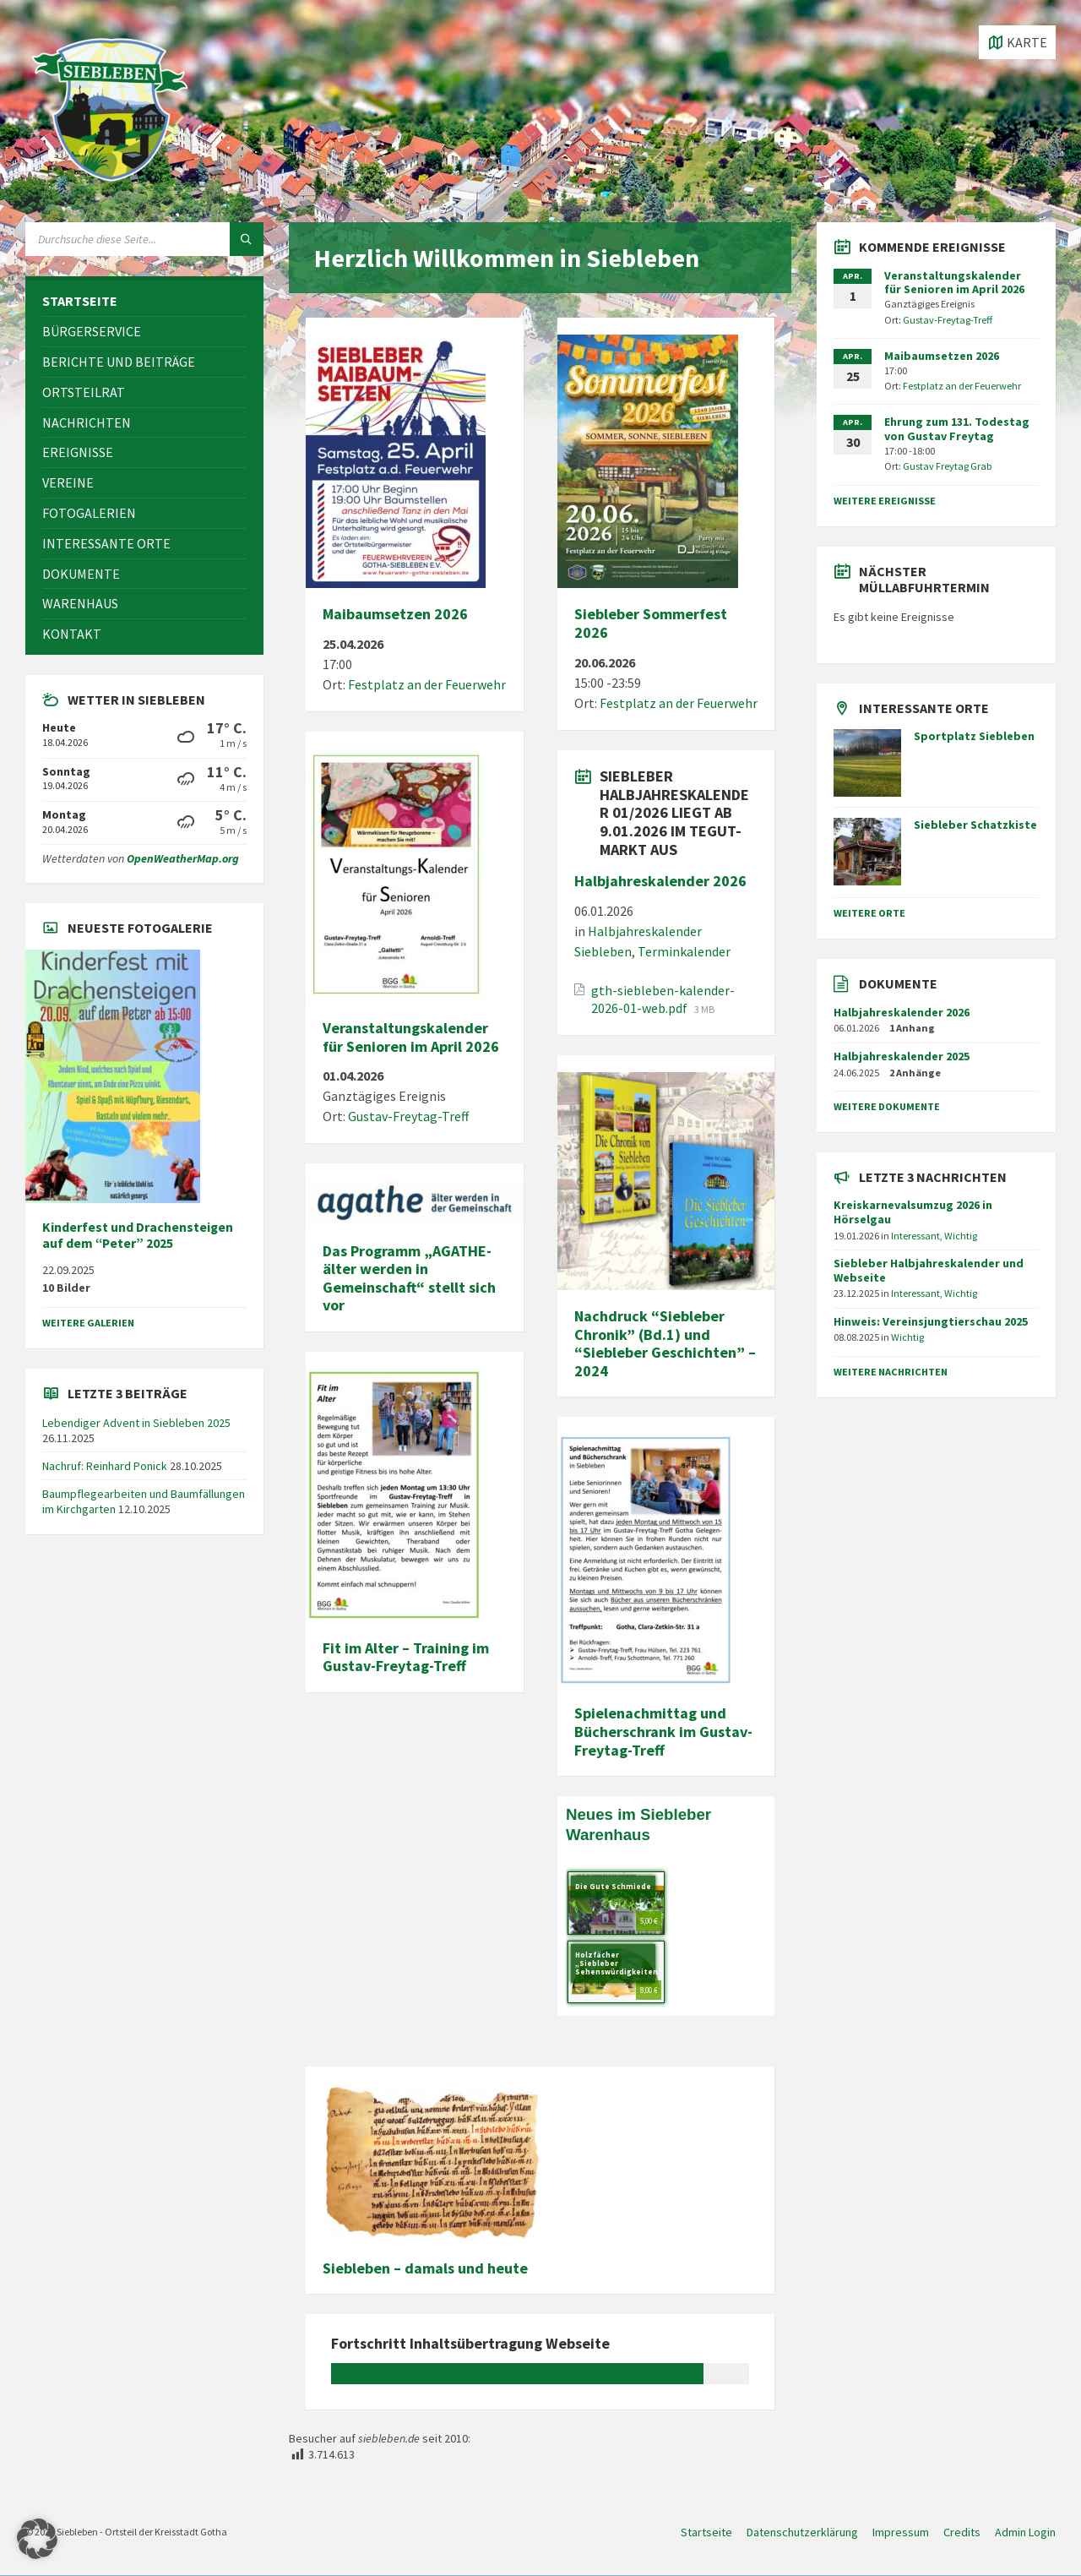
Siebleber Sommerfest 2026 (650, 623)
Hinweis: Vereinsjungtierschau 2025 (931, 1321)
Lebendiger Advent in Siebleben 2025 (136, 1422)
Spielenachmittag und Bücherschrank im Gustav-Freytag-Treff (663, 1731)
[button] (37, 2539)
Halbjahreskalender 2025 (902, 1056)
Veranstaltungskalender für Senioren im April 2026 (411, 1037)
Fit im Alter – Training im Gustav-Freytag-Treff (406, 1657)
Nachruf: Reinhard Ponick (104, 1465)
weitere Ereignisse (885, 500)
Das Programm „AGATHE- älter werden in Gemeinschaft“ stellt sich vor (409, 1278)
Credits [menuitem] (962, 2532)
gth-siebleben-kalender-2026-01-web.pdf (663, 999)
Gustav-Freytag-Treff (408, 1116)
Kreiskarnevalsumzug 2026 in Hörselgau (913, 1212)
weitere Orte (869, 913)
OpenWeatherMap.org (183, 858)
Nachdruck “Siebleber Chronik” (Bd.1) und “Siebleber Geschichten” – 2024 (665, 1343)
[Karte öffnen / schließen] (1017, 42)
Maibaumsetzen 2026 (395, 614)
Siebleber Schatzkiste (975, 824)
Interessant (915, 1235)
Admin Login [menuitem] (1025, 2532)
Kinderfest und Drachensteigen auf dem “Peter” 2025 (137, 1235)
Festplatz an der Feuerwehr (427, 684)
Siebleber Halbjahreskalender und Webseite (929, 1270)
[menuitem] (144, 301)
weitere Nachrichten (891, 1371)
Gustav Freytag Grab (947, 466)
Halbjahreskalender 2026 (660, 880)
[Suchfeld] (144, 239)
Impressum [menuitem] (900, 2532)
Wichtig (960, 1235)
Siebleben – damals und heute (425, 2268)
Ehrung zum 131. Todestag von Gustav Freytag (956, 429)
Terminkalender (684, 951)
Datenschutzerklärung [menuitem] (802, 2532)
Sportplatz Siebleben (974, 735)
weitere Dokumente (887, 1106)
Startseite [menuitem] (706, 2532)
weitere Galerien (88, 1322)
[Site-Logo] (109, 189)
